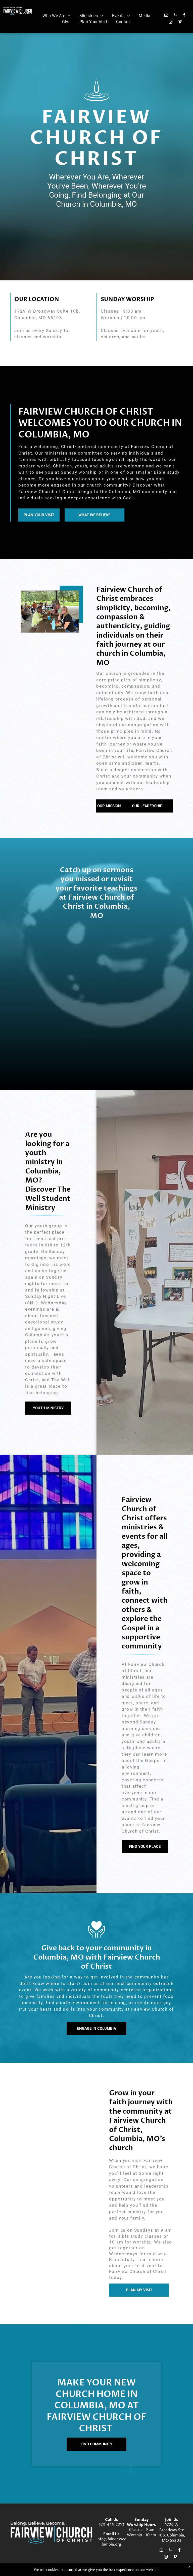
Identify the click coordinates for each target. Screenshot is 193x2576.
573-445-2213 (111, 2524)
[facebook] (184, 15)
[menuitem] (56, 16)
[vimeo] (180, 22)
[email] (166, 15)
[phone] (175, 15)
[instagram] (171, 22)
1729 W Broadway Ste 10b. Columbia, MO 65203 (171, 2532)
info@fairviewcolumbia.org (111, 2541)
